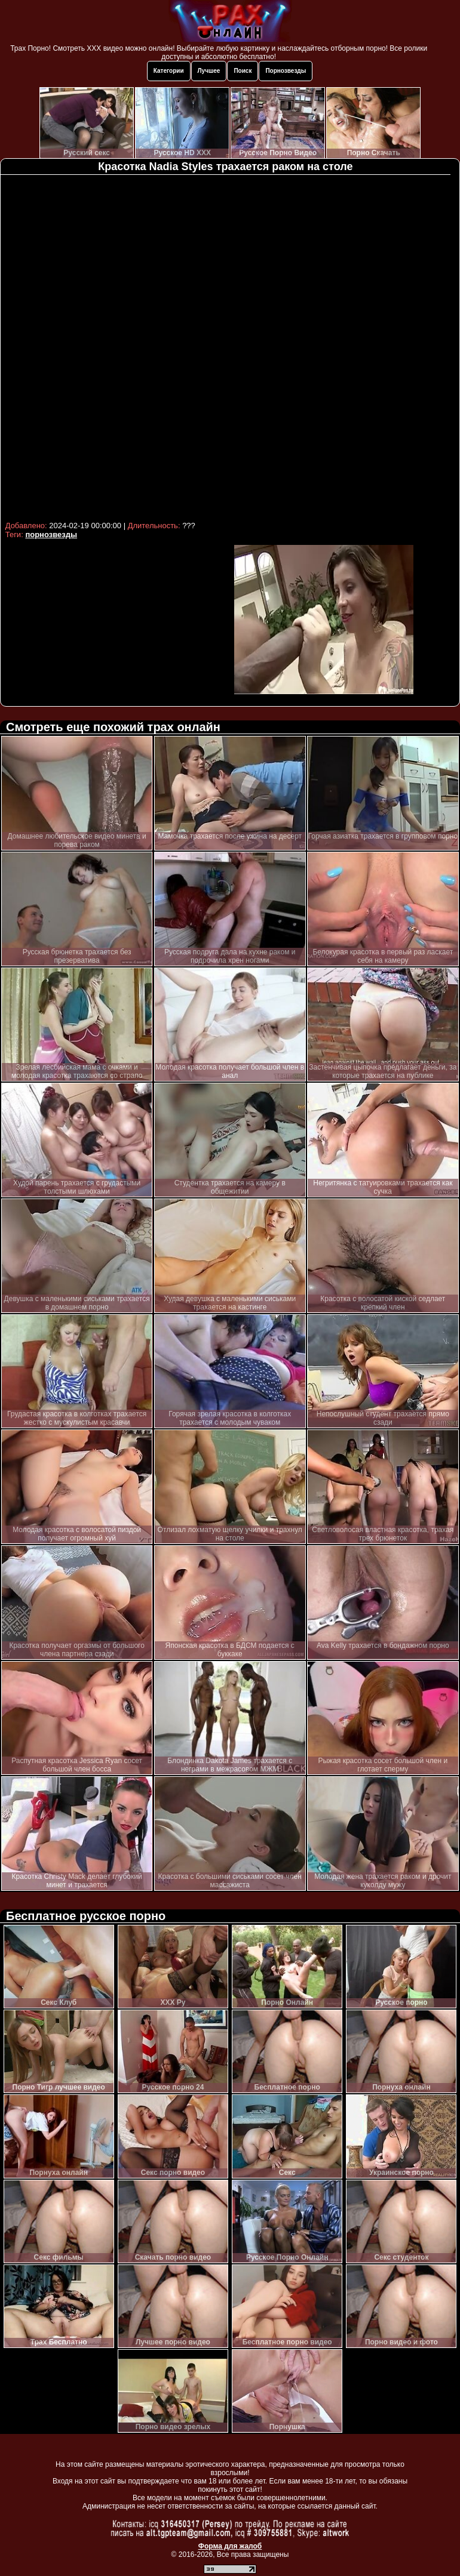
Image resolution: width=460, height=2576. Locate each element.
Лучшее (209, 70)
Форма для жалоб (230, 2546)
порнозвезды (51, 534)
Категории (169, 70)
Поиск (243, 70)
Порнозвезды (285, 70)
